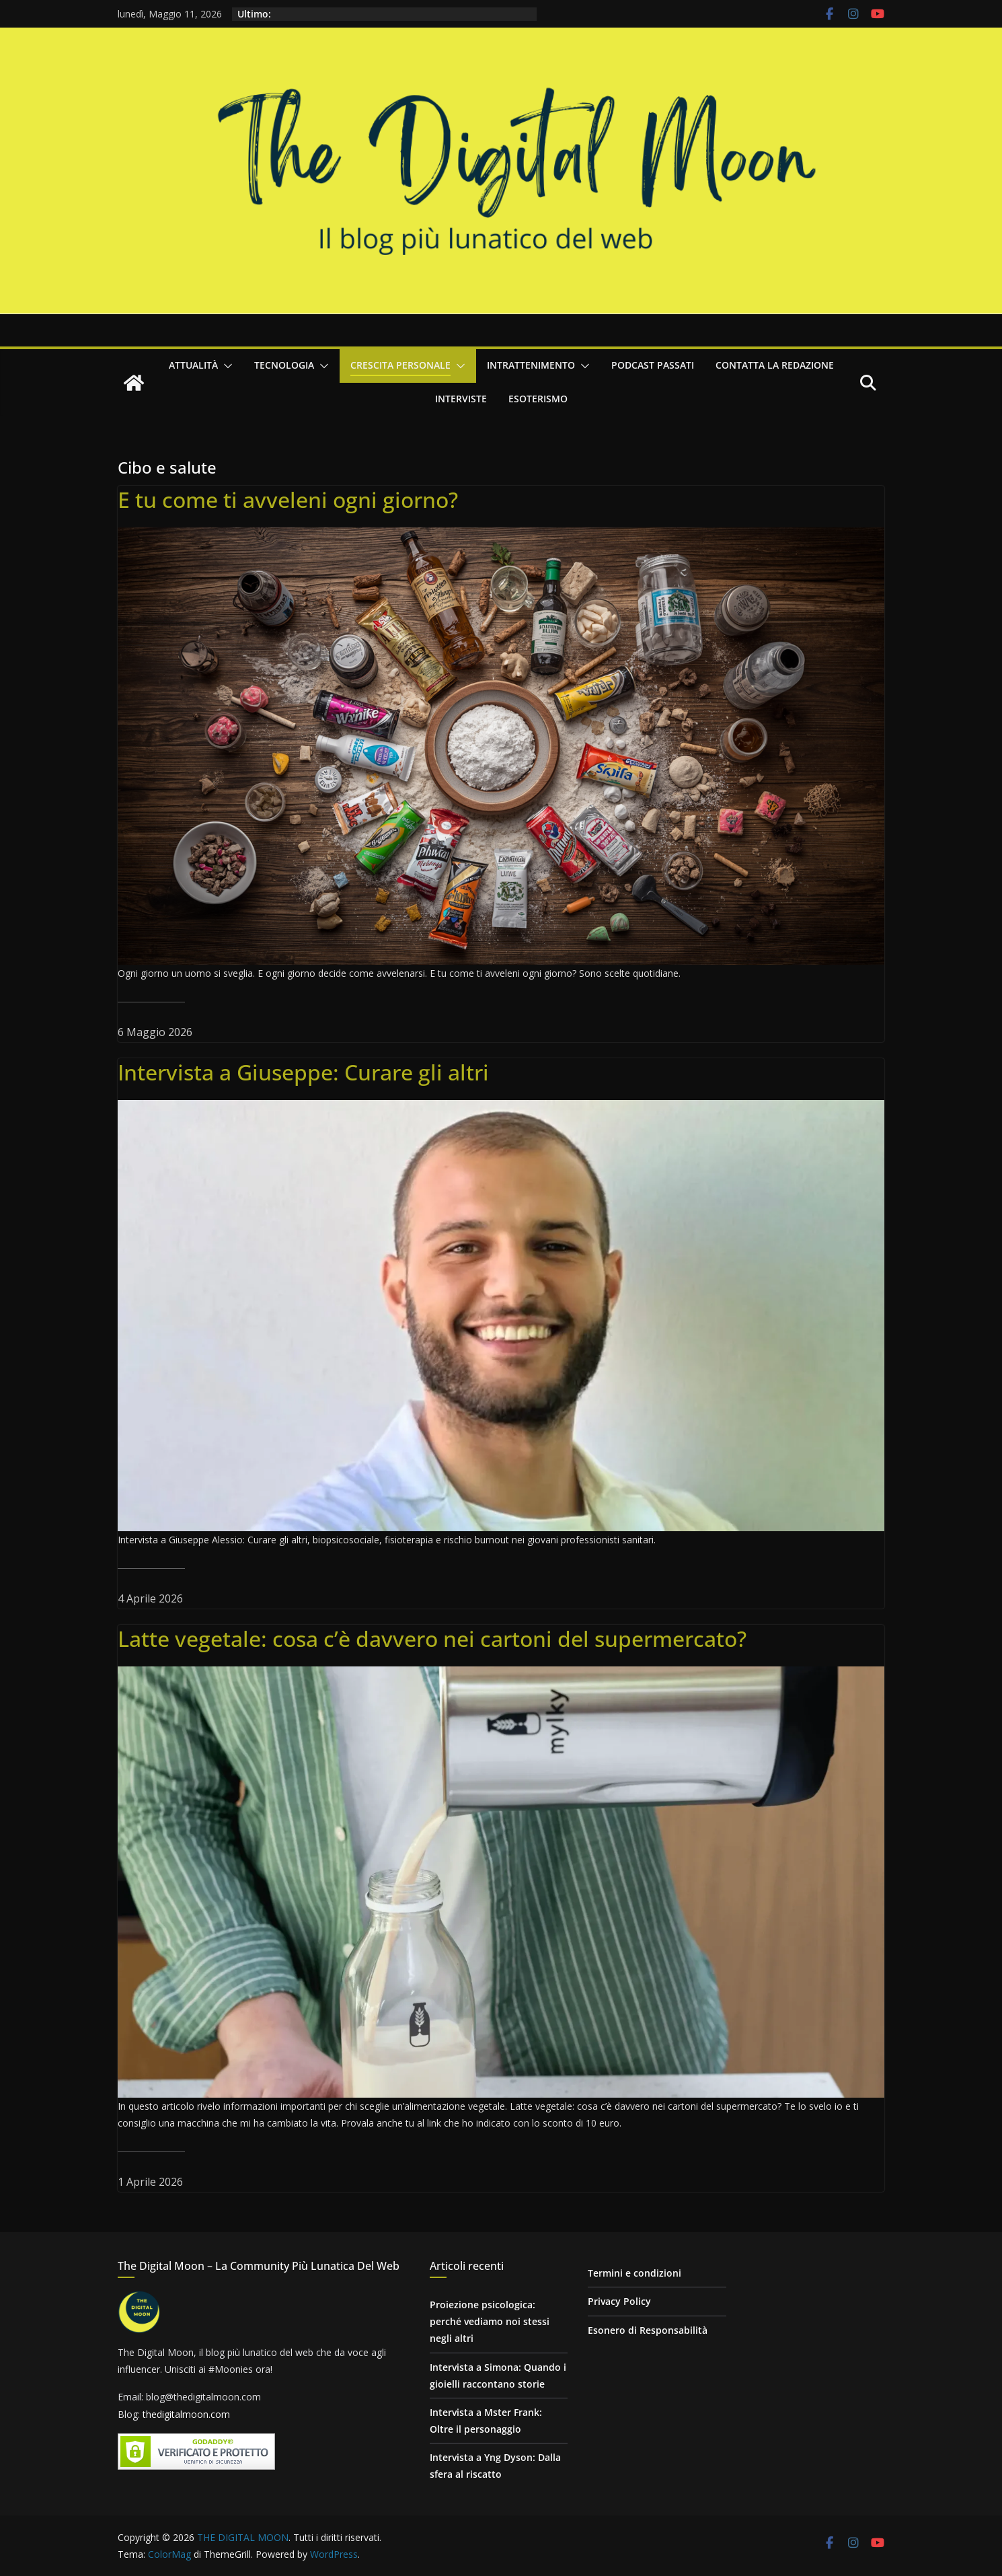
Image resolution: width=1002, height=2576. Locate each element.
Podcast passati (652, 365)
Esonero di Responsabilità (647, 2330)
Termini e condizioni (634, 2273)
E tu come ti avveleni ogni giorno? (288, 500)
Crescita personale (400, 365)
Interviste (461, 398)
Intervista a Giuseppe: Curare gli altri (303, 1072)
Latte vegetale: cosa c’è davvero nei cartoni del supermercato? (432, 1639)
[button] (225, 366)
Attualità (193, 365)
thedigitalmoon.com (186, 2414)
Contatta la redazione (775, 365)
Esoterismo (538, 398)
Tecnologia (284, 365)
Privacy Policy (619, 2301)
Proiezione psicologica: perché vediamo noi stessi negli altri (489, 2321)
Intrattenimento (531, 365)
